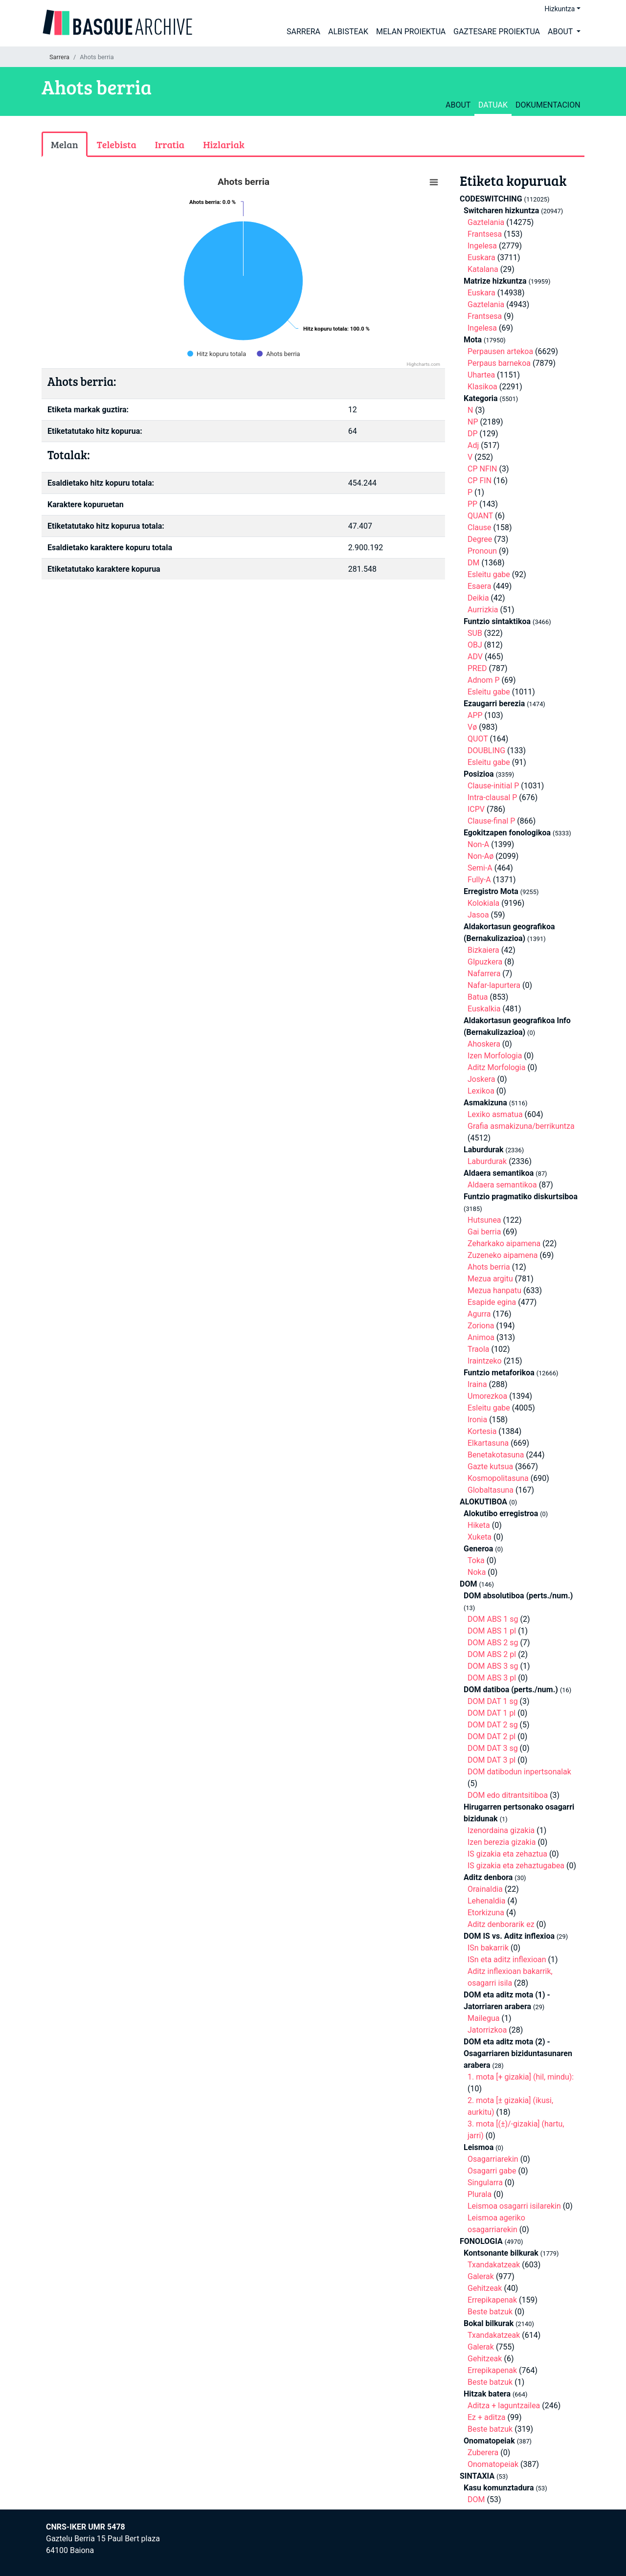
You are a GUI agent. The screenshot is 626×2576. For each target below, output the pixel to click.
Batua (478, 997)
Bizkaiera (483, 950)
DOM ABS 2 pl (492, 1654)
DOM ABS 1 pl (492, 1630)
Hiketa (479, 1525)
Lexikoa (481, 1091)
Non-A (478, 844)
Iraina (477, 1384)
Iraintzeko (485, 1361)
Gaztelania (486, 222)
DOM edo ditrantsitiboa (508, 1795)
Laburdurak (487, 1161)
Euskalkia (484, 1008)
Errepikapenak (492, 2300)
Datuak (493, 105)
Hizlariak (224, 144)
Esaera (479, 586)
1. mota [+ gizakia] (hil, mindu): (521, 2077)
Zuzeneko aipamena (502, 1255)
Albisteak (348, 31)
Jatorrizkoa (487, 2030)
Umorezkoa (487, 1396)
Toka (476, 1560)
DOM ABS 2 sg (493, 1642)
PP (472, 504)
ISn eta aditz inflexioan (507, 1959)
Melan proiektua (411, 31)
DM (473, 562)
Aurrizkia (483, 609)
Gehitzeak (485, 2288)
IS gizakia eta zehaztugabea (516, 1865)
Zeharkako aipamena (504, 1243)
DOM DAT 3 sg (493, 1748)
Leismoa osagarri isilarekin (514, 2206)
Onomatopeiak (493, 2464)
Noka (477, 1572)
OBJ (475, 645)
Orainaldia (485, 1889)
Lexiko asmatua (495, 1114)
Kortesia (482, 1431)
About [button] (561, 31)
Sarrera (303, 31)
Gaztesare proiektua (496, 31)
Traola (479, 1349)
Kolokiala (483, 903)
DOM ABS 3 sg (493, 1666)
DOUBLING (486, 750)
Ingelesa (482, 245)
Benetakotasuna (496, 1454)
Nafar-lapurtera (494, 985)
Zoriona (481, 1325)
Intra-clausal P (492, 797)
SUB (475, 633)
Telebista (116, 144)
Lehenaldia (486, 1900)
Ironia (477, 1419)
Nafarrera (484, 973)
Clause (480, 527)
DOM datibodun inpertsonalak (519, 1771)
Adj (473, 445)
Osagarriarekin (493, 2159)
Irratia (169, 144)
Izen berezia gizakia (502, 1842)
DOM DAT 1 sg (493, 1701)
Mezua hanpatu (494, 1290)
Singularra (485, 2182)
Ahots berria (489, 1267)
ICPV (476, 809)
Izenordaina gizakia (501, 1830)
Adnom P (484, 680)
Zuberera (483, 2452)
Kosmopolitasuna (498, 1478)
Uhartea (481, 375)
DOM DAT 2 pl (491, 1736)
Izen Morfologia (495, 1055)
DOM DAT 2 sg (493, 1724)
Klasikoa (482, 386)
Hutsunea (484, 1220)
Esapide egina (492, 1302)
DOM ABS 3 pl (492, 1677)
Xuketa (480, 1537)
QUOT (478, 738)
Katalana (483, 269)
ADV (475, 656)
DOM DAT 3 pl (491, 1760)
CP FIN (480, 480)
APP (475, 715)
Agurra (479, 1314)
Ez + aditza (487, 2417)
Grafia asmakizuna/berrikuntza (521, 1126)
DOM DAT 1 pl (491, 1713)
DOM (476, 2499)
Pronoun (482, 551)
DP (473, 433)
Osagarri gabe (492, 2170)
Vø (472, 727)
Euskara (481, 257)
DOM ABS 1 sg (493, 1619)
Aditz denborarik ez (501, 1924)
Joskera (481, 1079)
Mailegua (483, 2018)
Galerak (481, 2276)
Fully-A (479, 879)
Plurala (480, 2194)
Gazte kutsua (490, 1466)
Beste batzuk (490, 2311)
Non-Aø (480, 856)
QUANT (480, 515)
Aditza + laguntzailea (504, 2405)
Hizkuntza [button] (559, 9)
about (458, 105)
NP (473, 421)
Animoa (481, 1337)
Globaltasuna (491, 1490)
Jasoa (478, 914)
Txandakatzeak (494, 2264)
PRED (477, 668)
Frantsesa (485, 234)
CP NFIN (482, 468)
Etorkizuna (486, 1912)
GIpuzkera (485, 961)
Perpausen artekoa (500, 351)
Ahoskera (484, 1044)
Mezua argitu (490, 1278)
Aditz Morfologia (496, 1067)
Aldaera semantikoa (502, 1184)
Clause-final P (491, 821)
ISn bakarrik (488, 1947)
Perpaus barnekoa (499, 363)
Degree (480, 539)
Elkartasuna (488, 1443)
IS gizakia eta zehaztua (507, 1854)
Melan (64, 144)
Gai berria (484, 1231)
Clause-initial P (493, 785)
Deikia (478, 598)
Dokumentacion (548, 105)
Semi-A (480, 868)
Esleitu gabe (489, 574)
